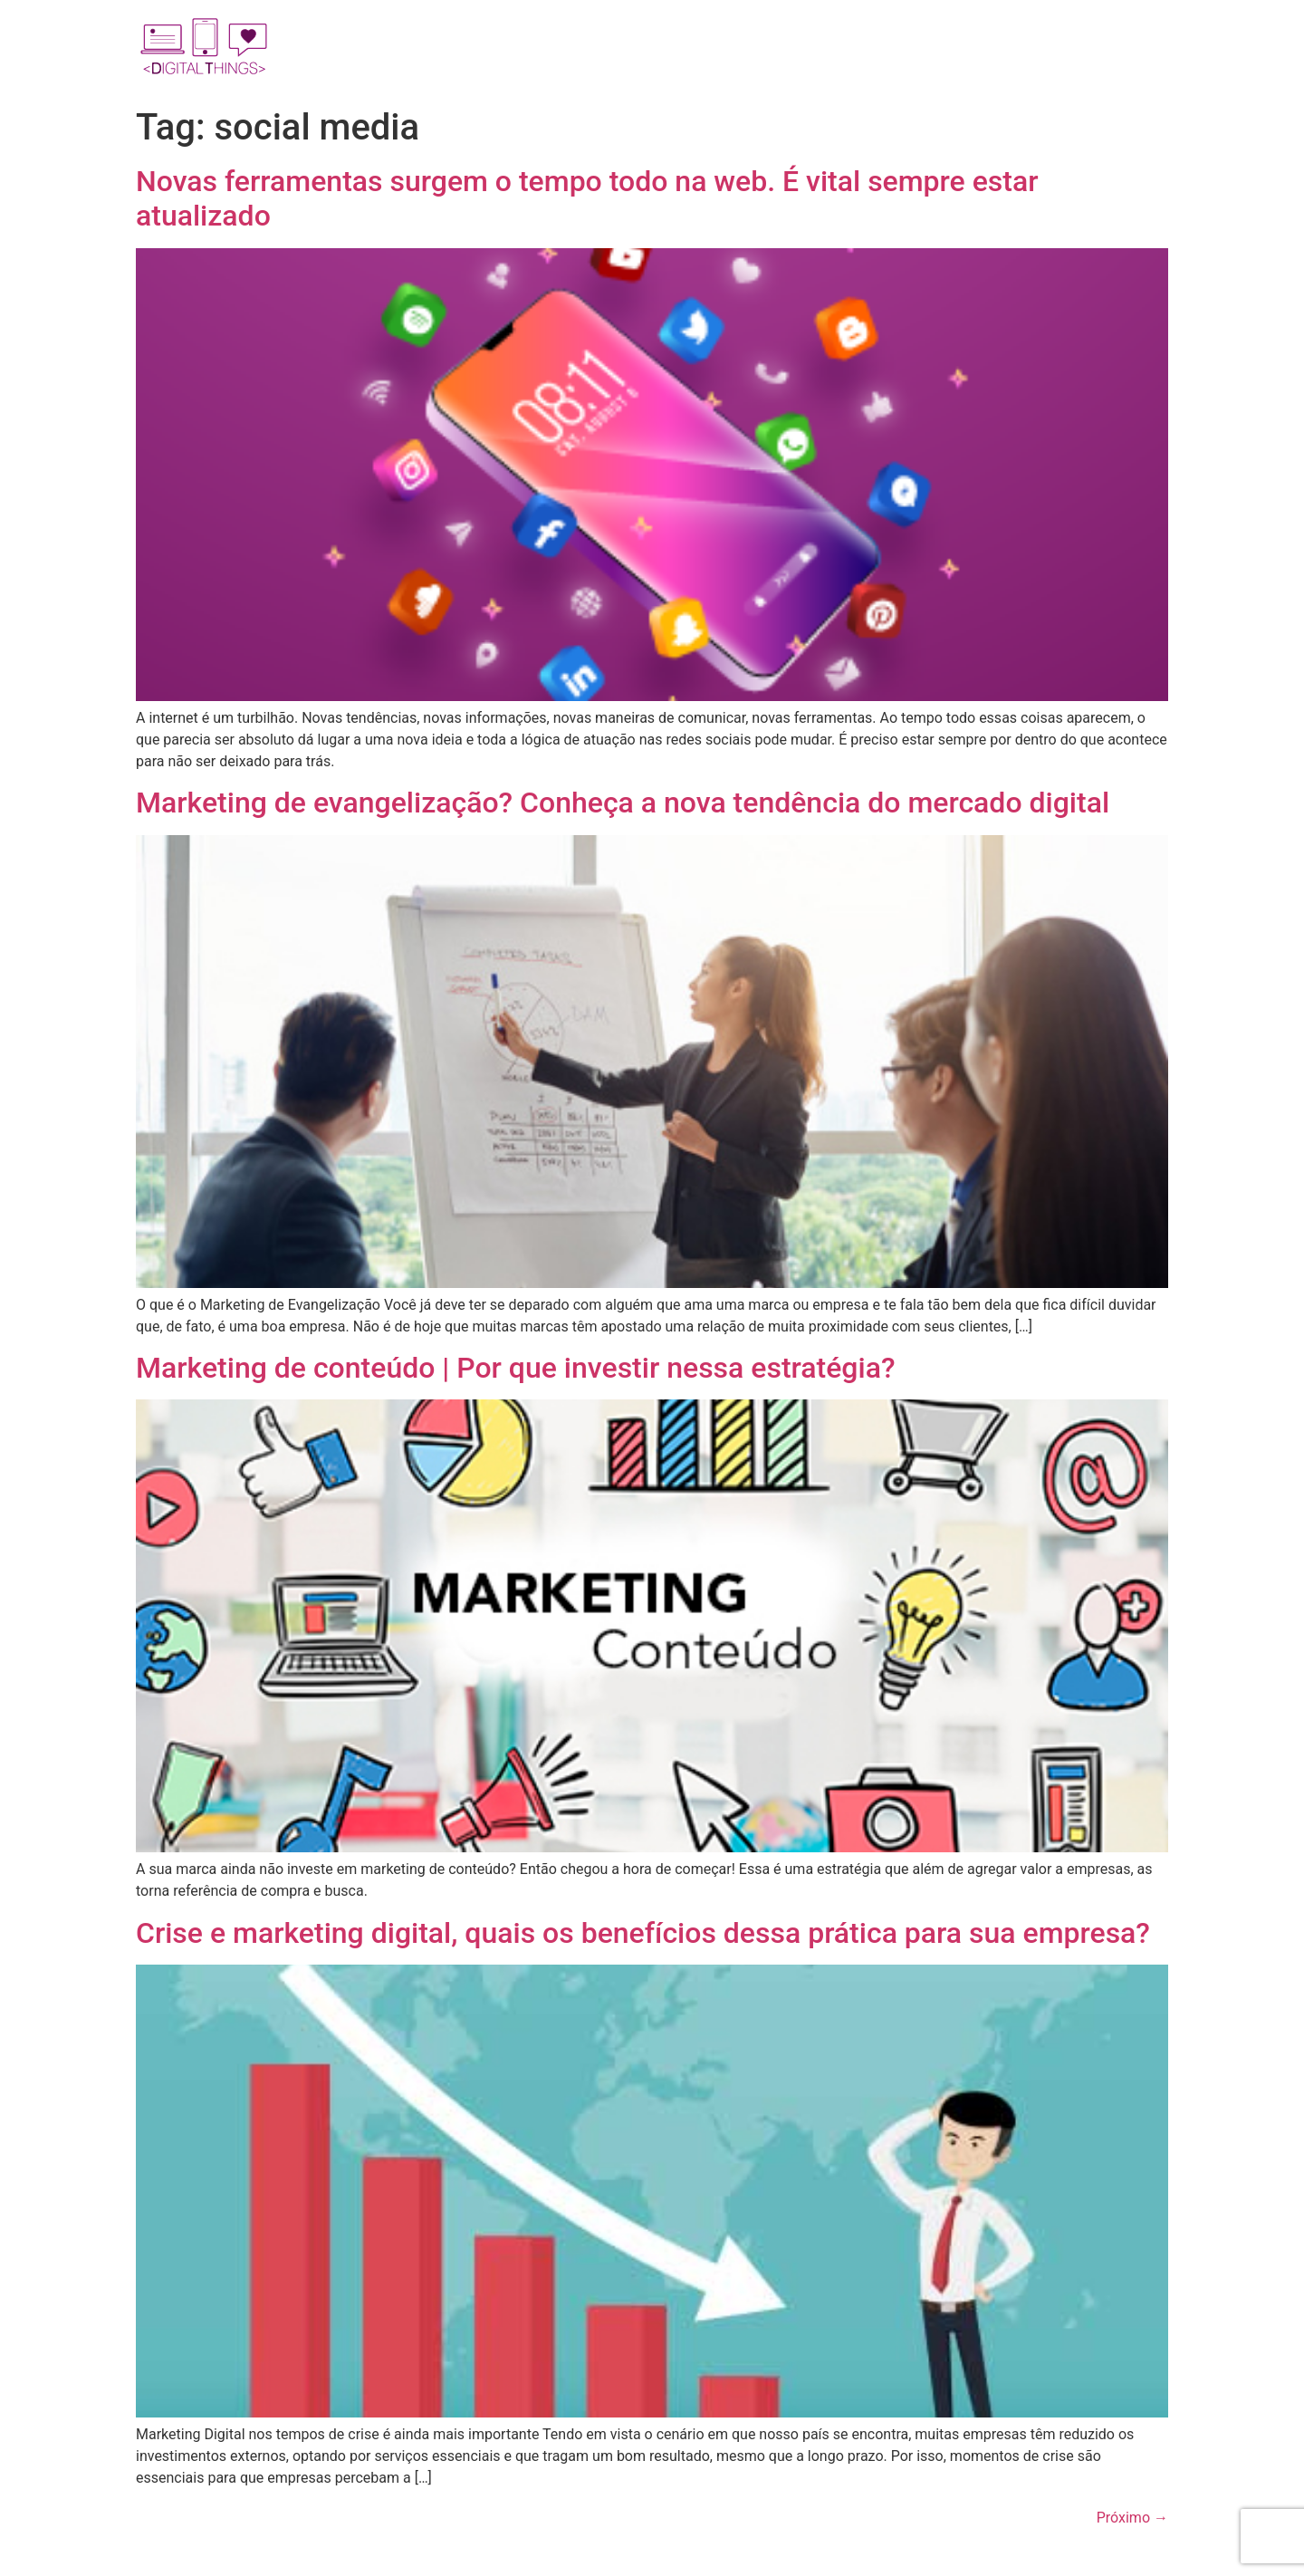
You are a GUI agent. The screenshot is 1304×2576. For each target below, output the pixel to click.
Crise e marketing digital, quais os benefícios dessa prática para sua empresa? (643, 1933)
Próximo (1132, 2517)
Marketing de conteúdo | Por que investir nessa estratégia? (515, 1367)
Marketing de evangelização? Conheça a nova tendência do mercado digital (622, 802)
